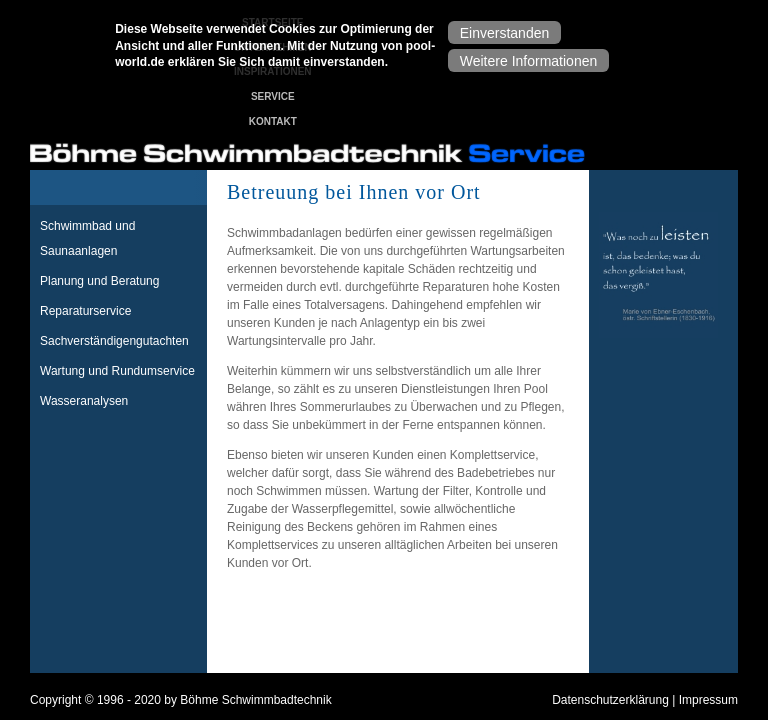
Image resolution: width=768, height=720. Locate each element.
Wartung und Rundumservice (117, 371)
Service (273, 96)
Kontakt (273, 121)
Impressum (708, 700)
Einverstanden (505, 29)
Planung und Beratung (99, 281)
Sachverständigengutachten (114, 341)
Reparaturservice (85, 311)
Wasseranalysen (84, 401)
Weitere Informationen (528, 57)
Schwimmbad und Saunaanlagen (87, 238)
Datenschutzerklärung (610, 700)
